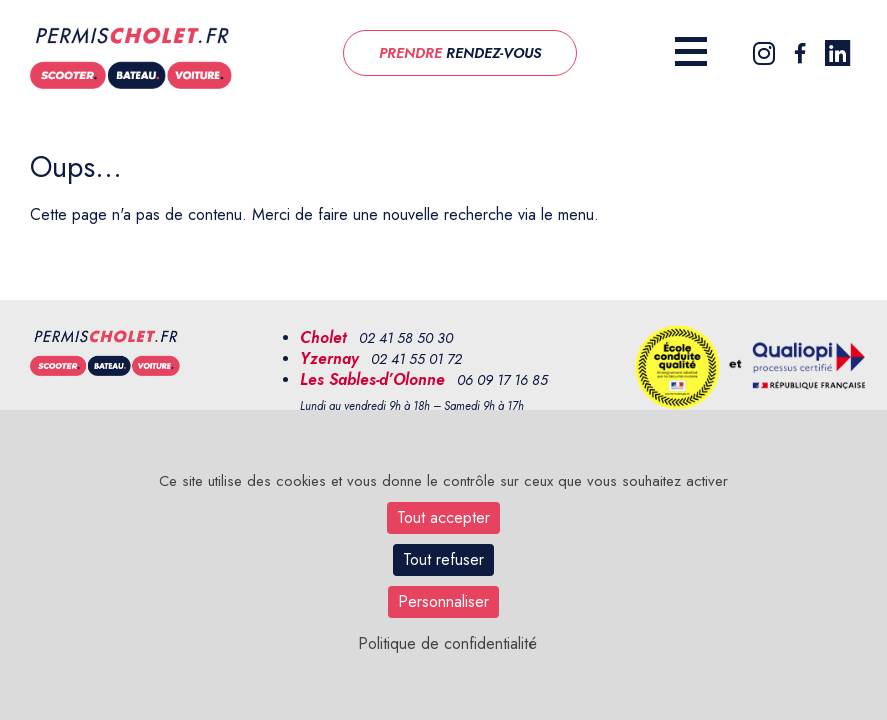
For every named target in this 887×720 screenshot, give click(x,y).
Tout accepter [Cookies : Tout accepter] (443, 517)
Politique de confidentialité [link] (447, 643)
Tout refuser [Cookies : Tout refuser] (443, 559)
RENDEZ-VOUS (460, 53)
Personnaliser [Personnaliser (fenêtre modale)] (443, 601)
